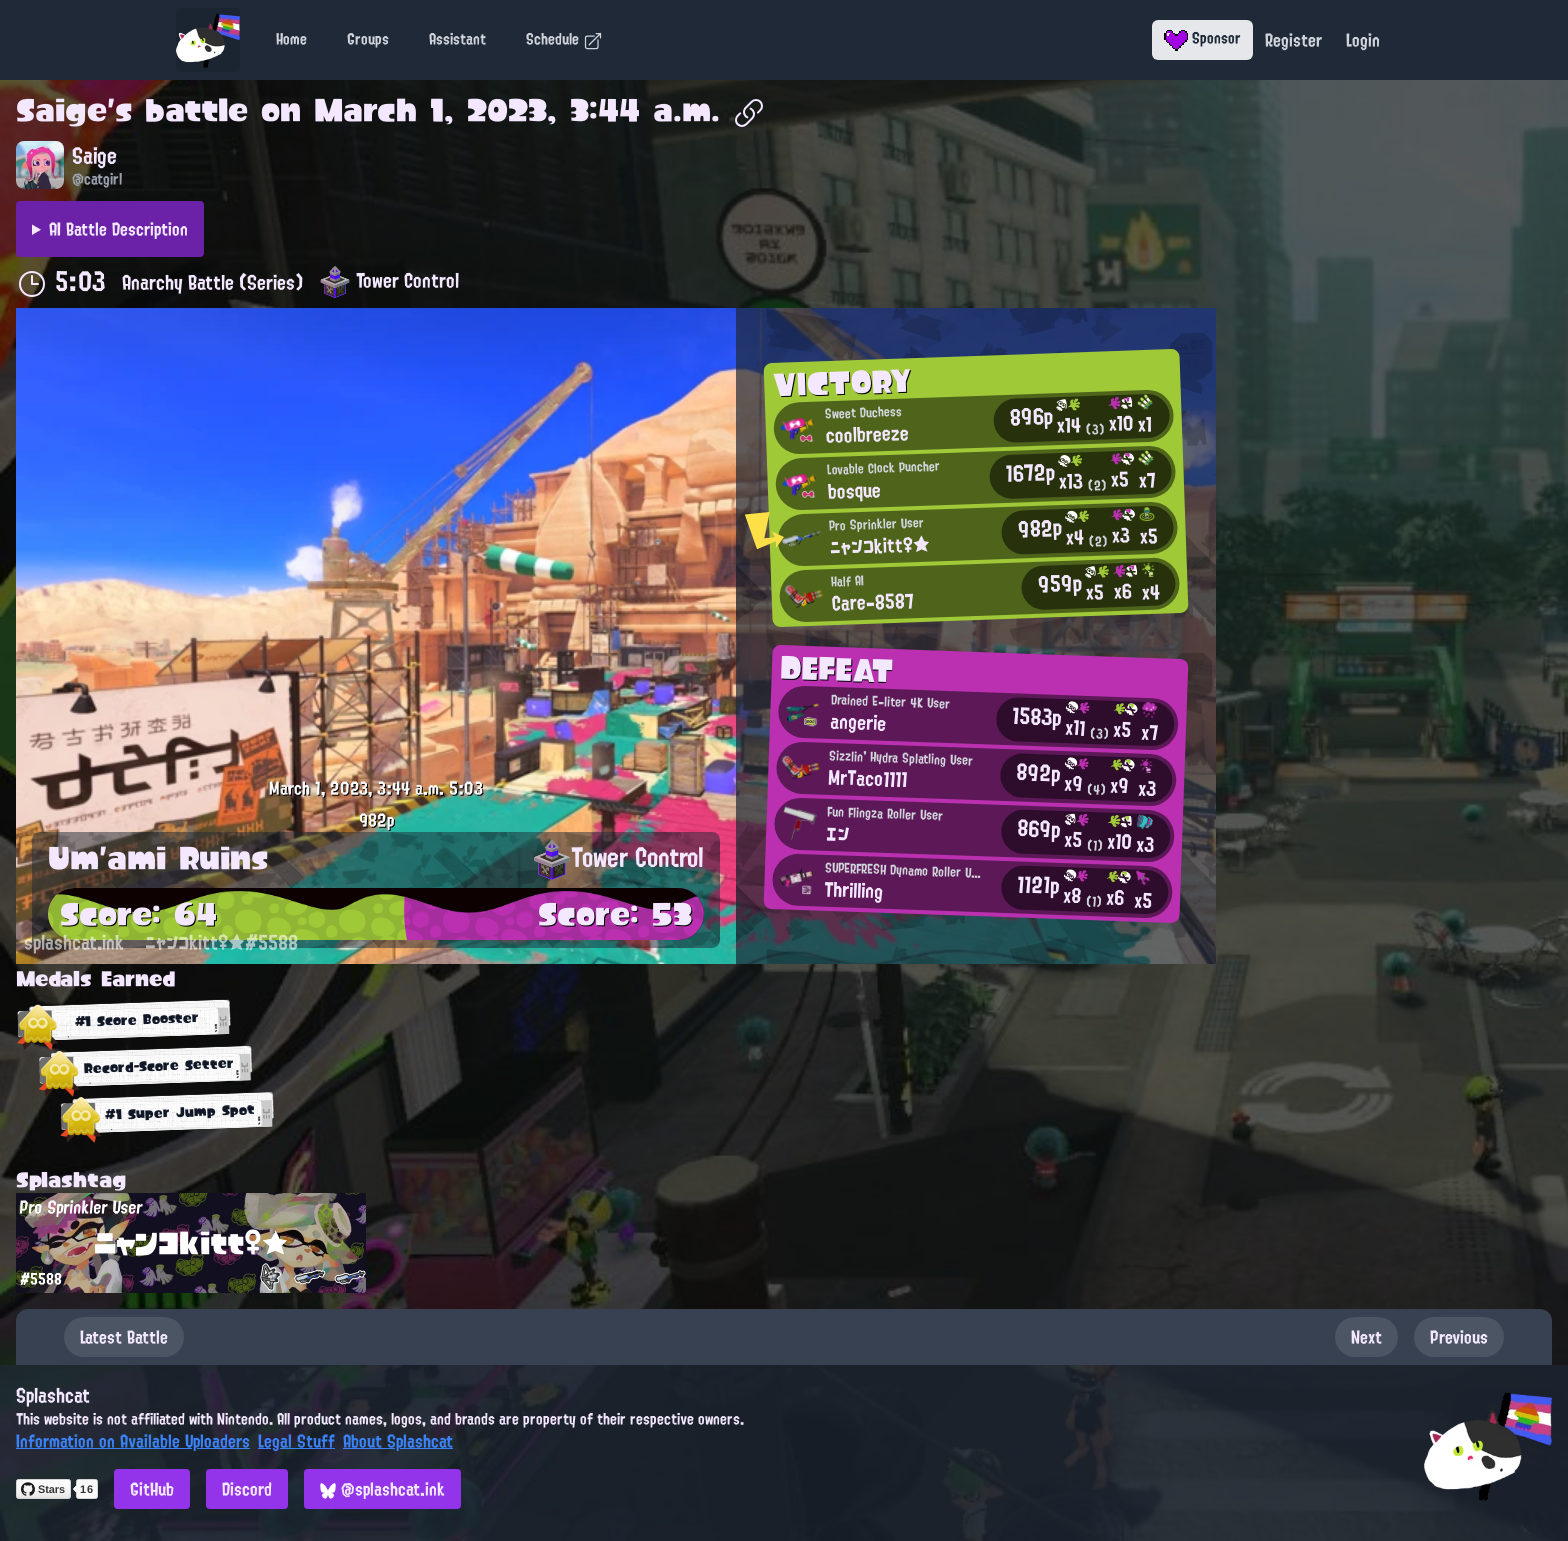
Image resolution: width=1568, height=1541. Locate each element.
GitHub (152, 1489)
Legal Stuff (296, 1441)
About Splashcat (398, 1441)
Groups (368, 39)
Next (1366, 1337)
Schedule (564, 39)
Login (1363, 40)
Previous (1459, 1337)
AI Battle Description (118, 229)
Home (291, 39)
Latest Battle (124, 1337)
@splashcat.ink (382, 1489)
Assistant (457, 39)
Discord (247, 1489)
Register (1293, 40)
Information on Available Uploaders (133, 1441)
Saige (61, 110)
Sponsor (1202, 38)
